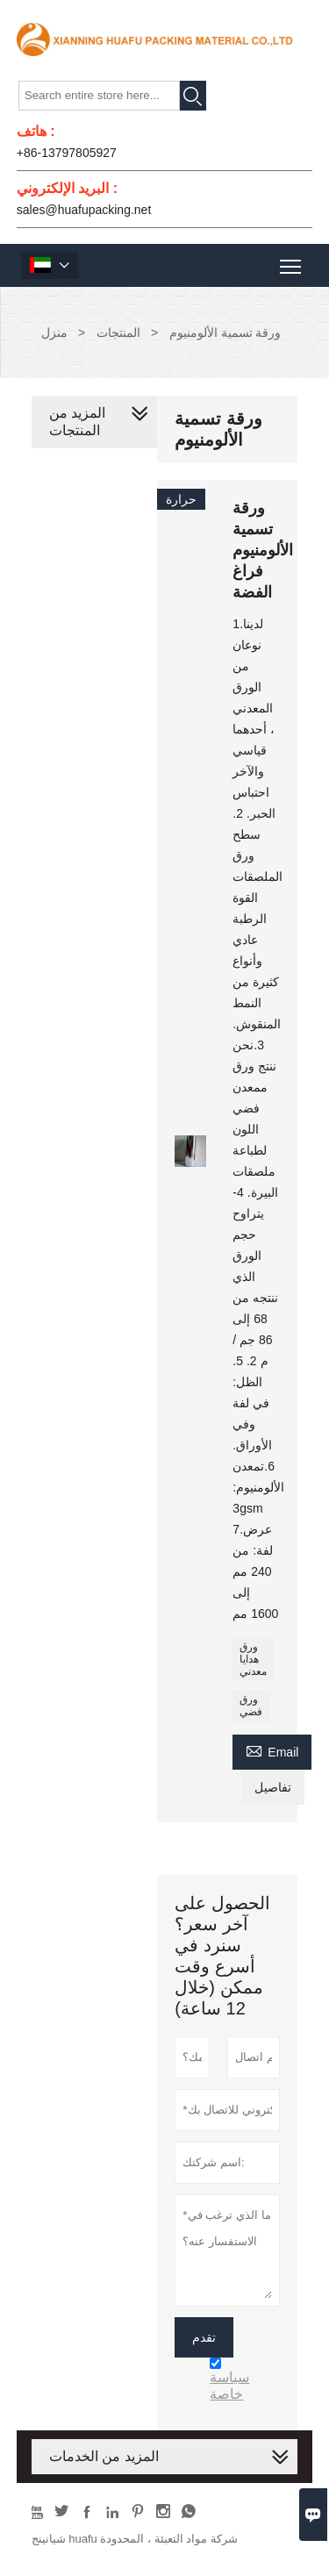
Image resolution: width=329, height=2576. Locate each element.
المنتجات (118, 333)
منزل (54, 333)
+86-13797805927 (67, 153)
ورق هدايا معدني (253, 1659)
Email (272, 1750)
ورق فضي (251, 1705)
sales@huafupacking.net (84, 210)
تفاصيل (272, 1787)
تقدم (204, 2337)
